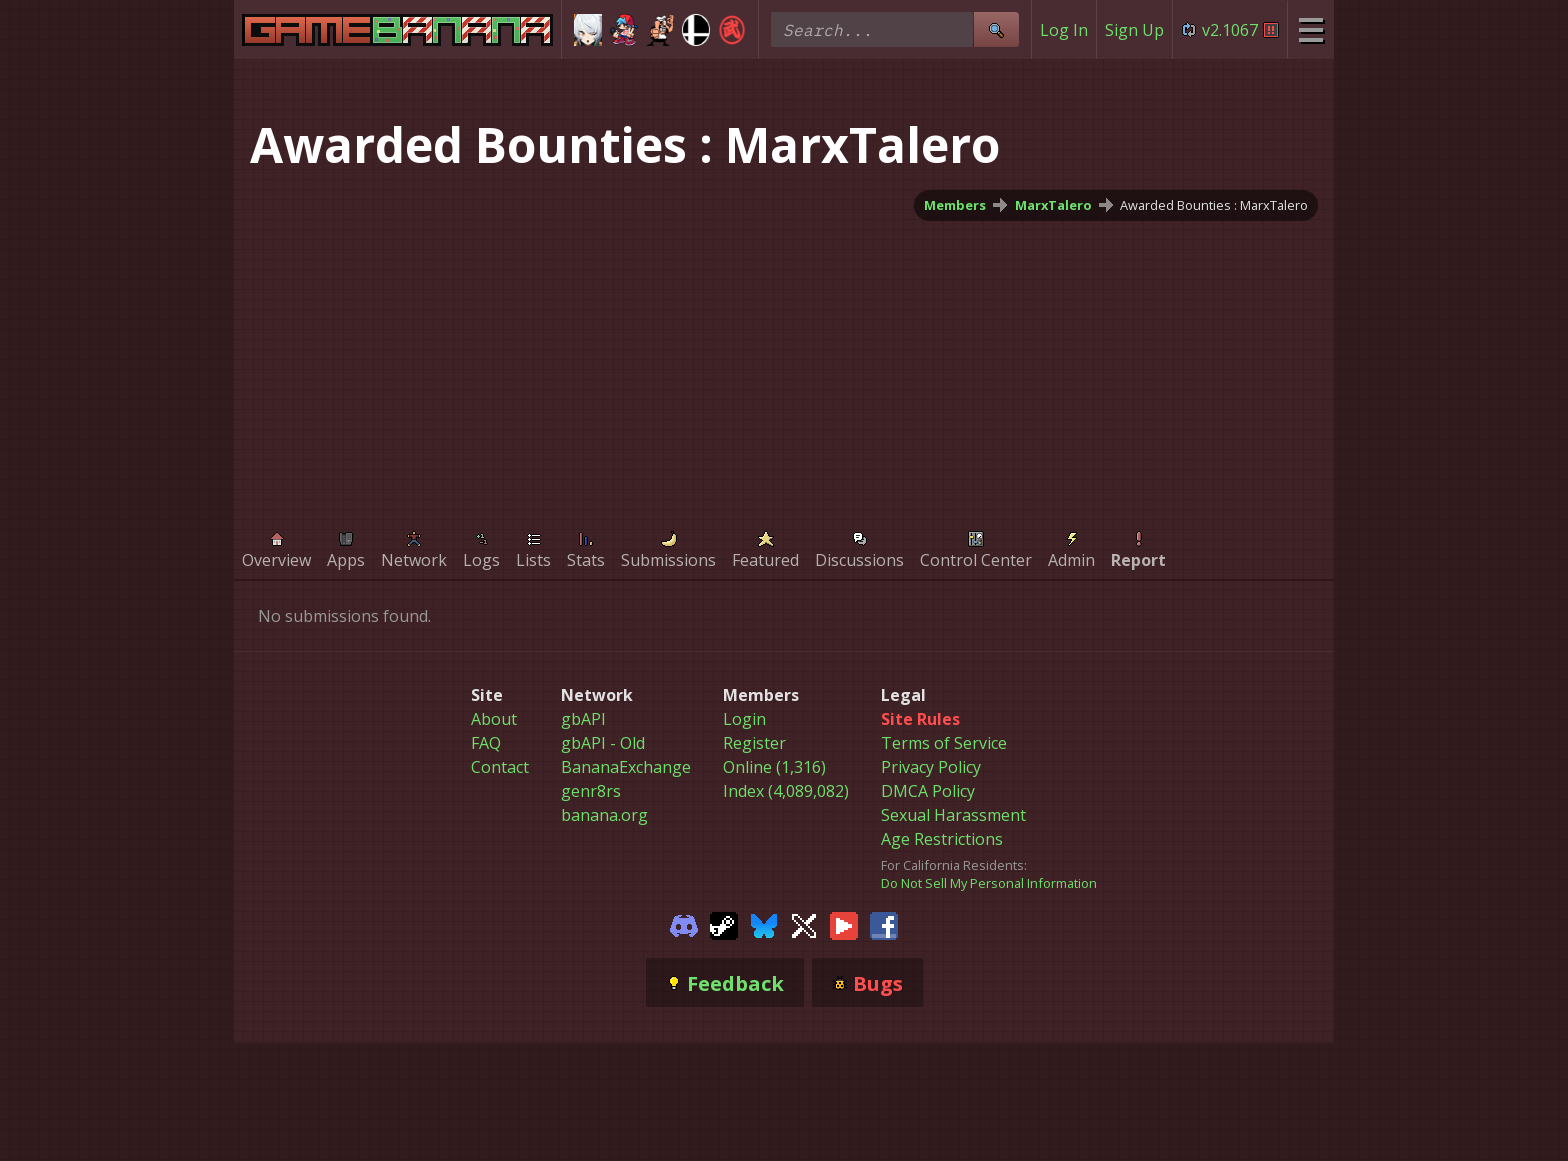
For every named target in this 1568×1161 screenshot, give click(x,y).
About (494, 719)
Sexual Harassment (953, 815)
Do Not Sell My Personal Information (989, 883)
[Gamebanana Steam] (724, 924)
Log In (1064, 30)
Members (955, 205)
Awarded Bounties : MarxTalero (1214, 205)
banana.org (604, 815)
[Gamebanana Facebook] (884, 924)
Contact (500, 767)
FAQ (486, 743)
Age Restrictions (942, 839)
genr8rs (591, 791)
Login (744, 719)
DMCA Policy (928, 791)
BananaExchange (626, 767)
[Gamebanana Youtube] (844, 924)
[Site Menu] (1310, 29)
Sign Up (1134, 30)
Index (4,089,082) (786, 791)
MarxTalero (1053, 205)
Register (754, 743)
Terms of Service (944, 743)
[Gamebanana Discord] (684, 924)
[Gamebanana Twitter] (804, 924)
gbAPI (583, 719)
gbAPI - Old (603, 743)
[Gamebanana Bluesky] (764, 924)
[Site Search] (996, 29)
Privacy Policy (931, 767)
